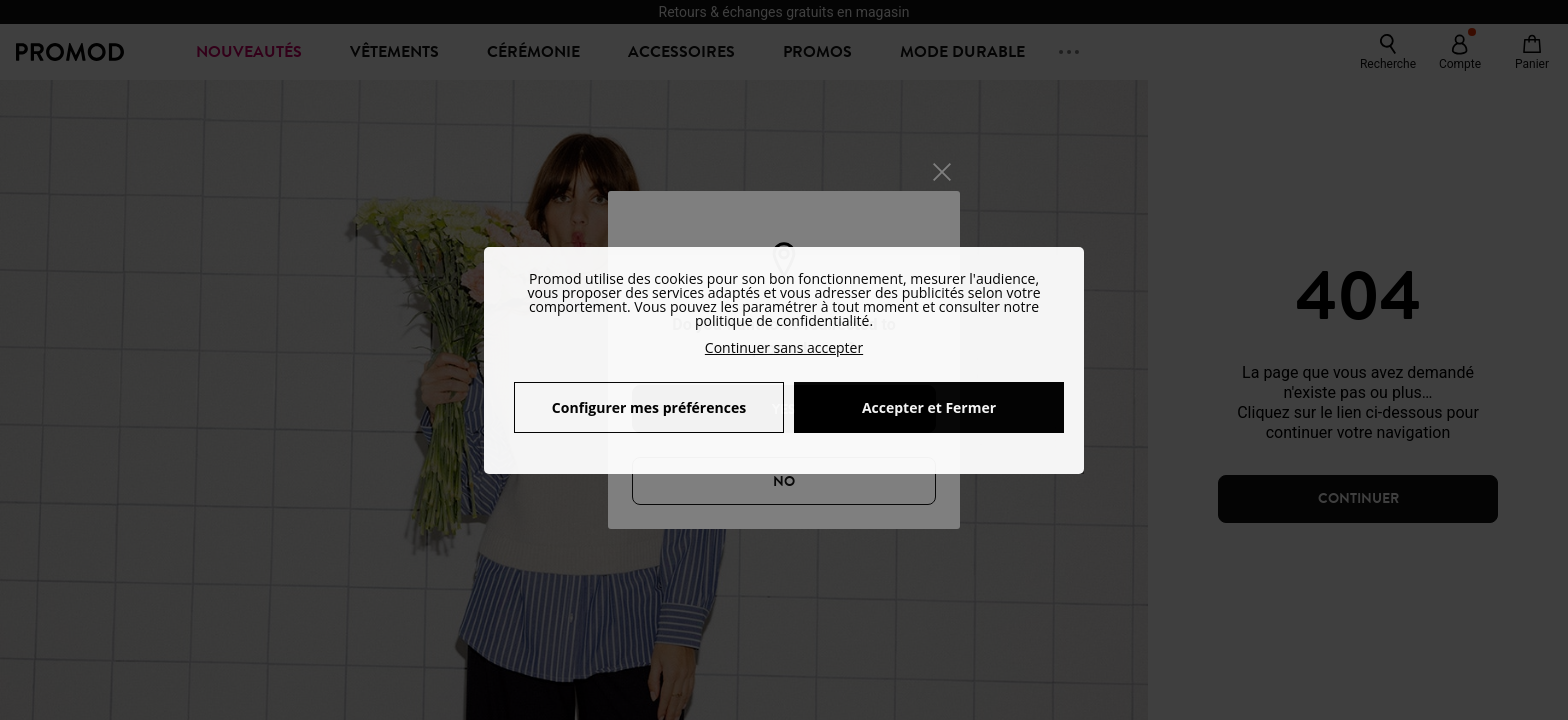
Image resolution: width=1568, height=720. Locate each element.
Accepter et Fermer (929, 407)
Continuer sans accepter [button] (784, 347)
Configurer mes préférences (649, 407)
